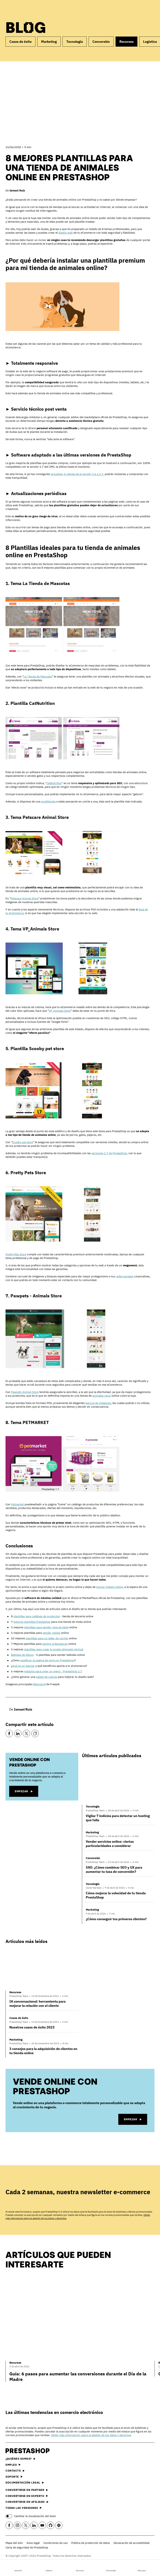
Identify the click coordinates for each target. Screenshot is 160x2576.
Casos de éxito (20, 41)
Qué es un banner (23, 1666)
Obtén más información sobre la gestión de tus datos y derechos (91, 2435)
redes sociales (124, 1276)
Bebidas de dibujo (22, 1655)
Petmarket (17, 1504)
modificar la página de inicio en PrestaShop (47, 1660)
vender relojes (51, 1633)
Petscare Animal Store (24, 898)
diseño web (65, 232)
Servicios (80, 2567)
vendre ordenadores (55, 1644)
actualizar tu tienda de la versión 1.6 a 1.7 (77, 474)
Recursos (142, 2567)
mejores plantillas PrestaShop (32, 1622)
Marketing (49, 41)
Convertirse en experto (27, 2496)
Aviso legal (33, 2543)
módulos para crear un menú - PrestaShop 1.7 (53, 1671)
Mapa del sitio (14, 2543)
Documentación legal (25, 2482)
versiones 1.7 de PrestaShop (109, 1153)
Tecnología (74, 41)
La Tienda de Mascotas (38, 676)
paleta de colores (46, 1677)
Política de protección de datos (90, 2543)
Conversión (101, 41)
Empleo (13, 2464)
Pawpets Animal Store (25, 1392)
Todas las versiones (24, 2508)
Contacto (15, 2470)
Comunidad (111, 2567)
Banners (39, 1684)
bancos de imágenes (98, 1403)
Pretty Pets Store (16, 1254)
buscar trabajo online (109, 1587)
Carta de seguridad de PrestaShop (27, 2547)
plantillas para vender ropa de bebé (46, 1627)
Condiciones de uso (55, 2543)
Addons (49, 2567)
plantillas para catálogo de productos (36, 1616)
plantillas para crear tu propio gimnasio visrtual (53, 1649)
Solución (18, 2567)
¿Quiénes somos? (20, 2458)
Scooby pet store (22, 1142)
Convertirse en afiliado (27, 2501)
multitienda (48, 801)
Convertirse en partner (27, 2490)
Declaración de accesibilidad (132, 2543)
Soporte (14, 2476)
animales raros (101, 1395)
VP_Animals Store (60, 1010)
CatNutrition (54, 783)
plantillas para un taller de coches (47, 1638)
